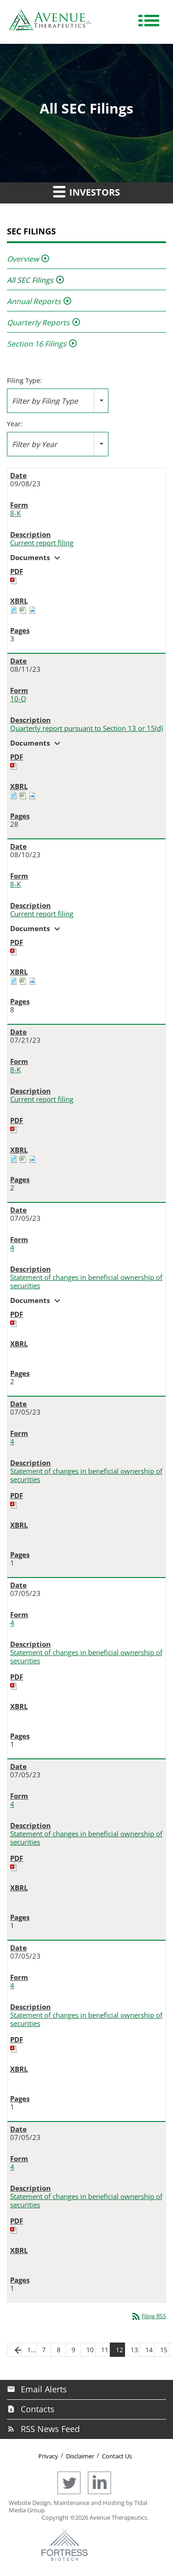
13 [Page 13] (134, 2349)
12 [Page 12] (119, 2349)
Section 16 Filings (36, 344)
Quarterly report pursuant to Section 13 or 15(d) (86, 728)
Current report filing (41, 542)
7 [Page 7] (44, 2349)
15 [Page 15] (163, 2349)
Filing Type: (24, 381)
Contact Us (117, 2456)
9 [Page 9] (73, 2349)
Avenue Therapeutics (118, 2517)
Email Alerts (44, 2389)
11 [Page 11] (104, 2349)
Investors (86, 191)
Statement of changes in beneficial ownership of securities (86, 1281)
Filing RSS (148, 2316)
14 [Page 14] (149, 2349)
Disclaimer (80, 2456)
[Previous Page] (14, 2350)
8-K (15, 513)
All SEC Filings (30, 280)
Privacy (48, 2456)
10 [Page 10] (90, 2349)
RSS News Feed (50, 2428)
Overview (23, 259)
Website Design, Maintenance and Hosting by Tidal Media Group (78, 2506)
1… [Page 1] (31, 2349)
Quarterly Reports (38, 322)
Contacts (37, 2409)
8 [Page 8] (58, 2349)
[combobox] (57, 400)
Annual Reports (34, 301)
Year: (15, 424)
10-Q (18, 698)
